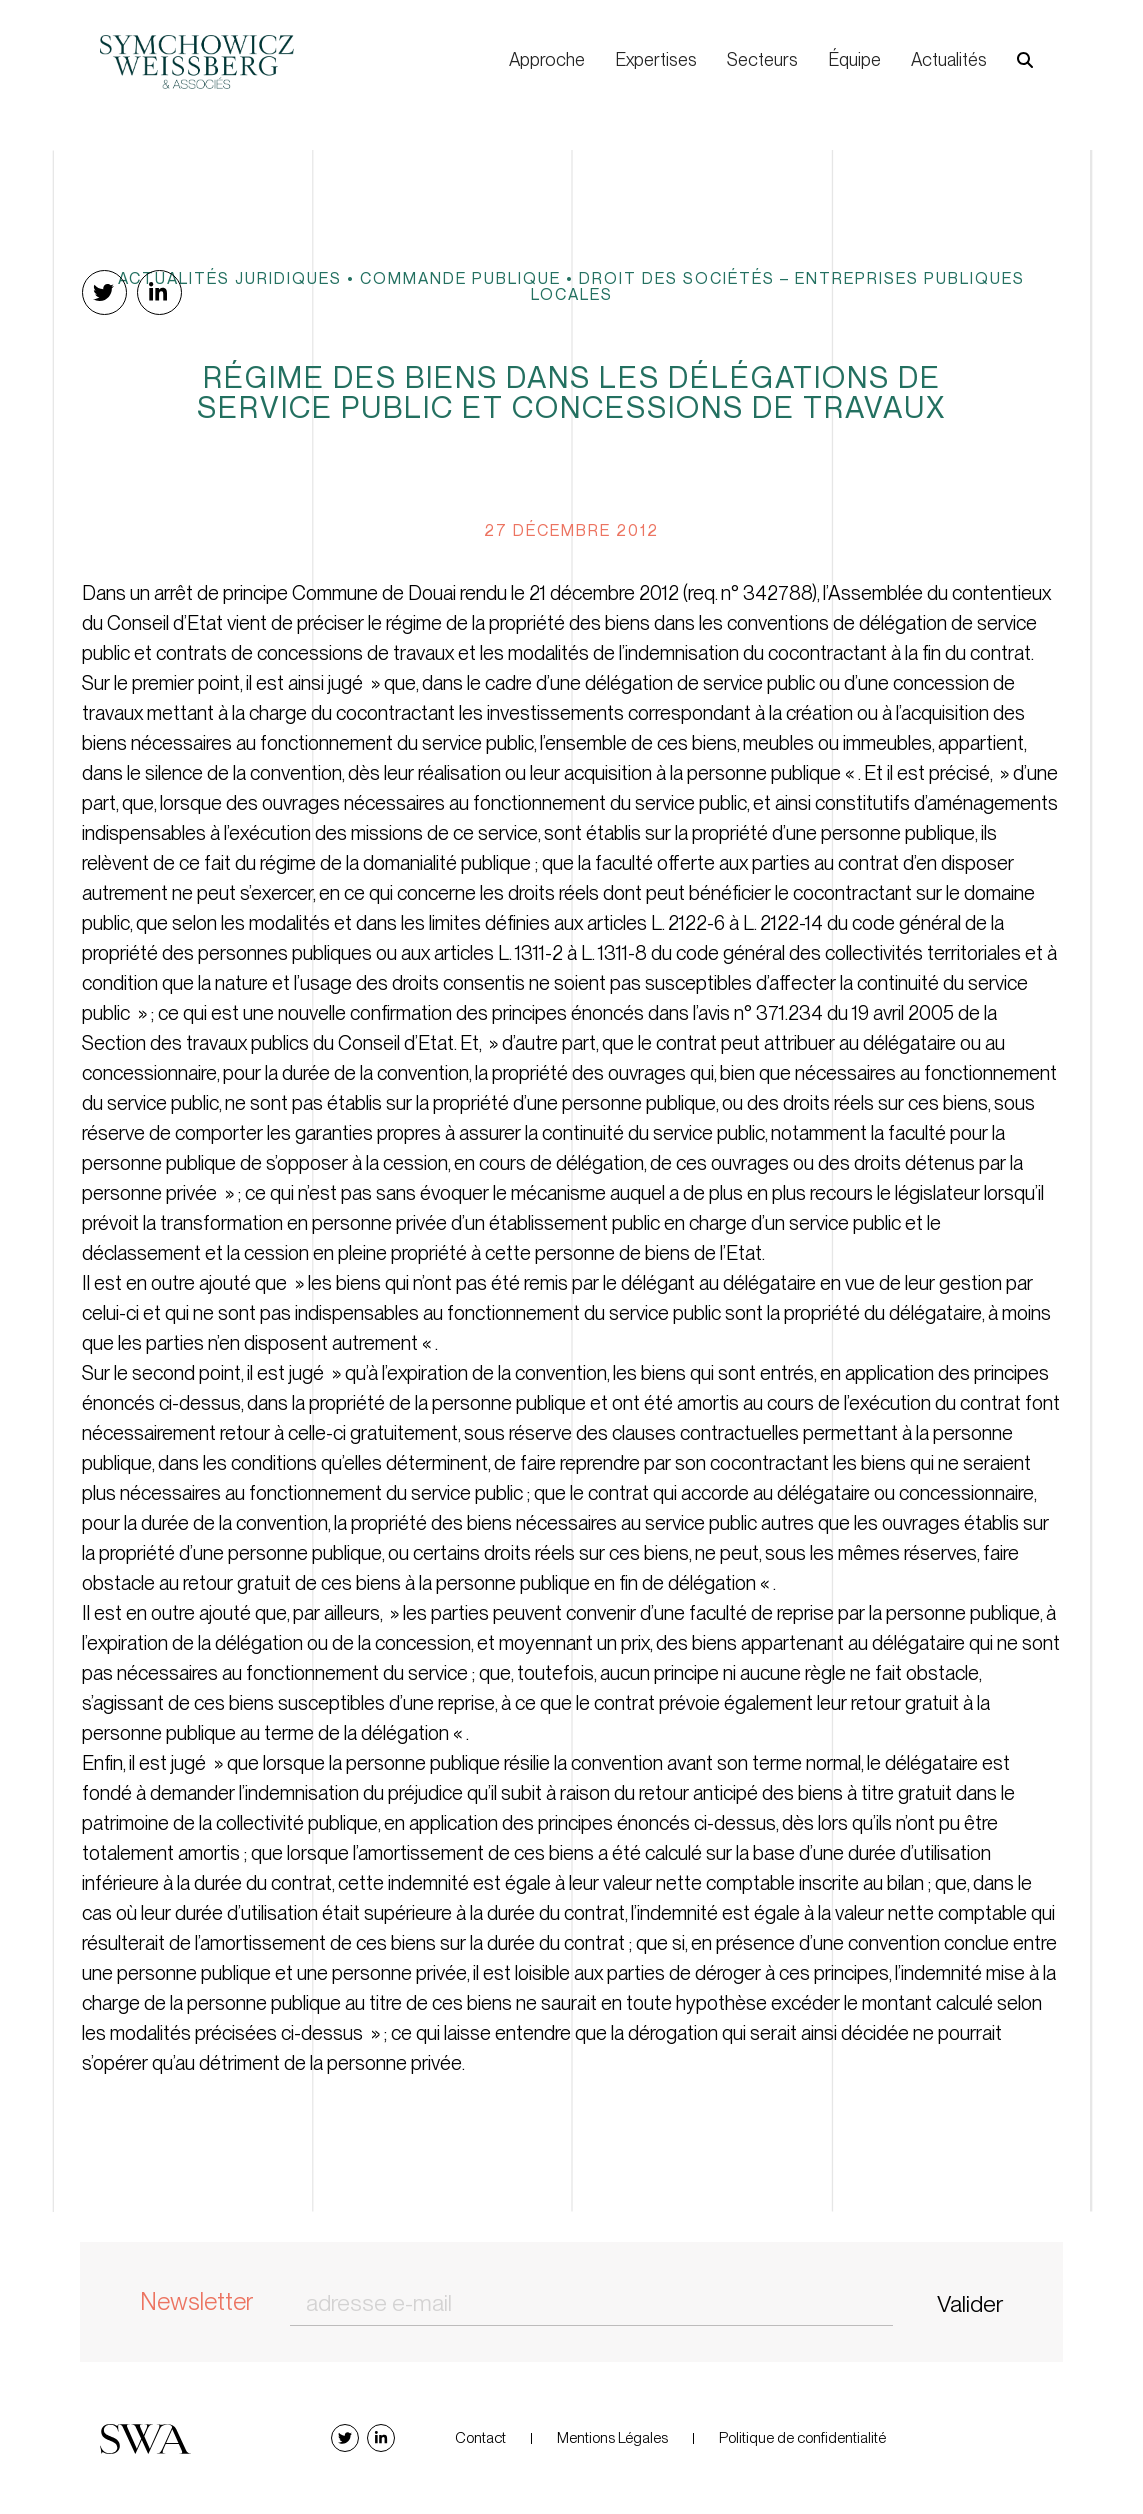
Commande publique (460, 278)
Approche (547, 59)
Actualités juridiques (230, 278)
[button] (1025, 61)
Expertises (656, 59)
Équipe (854, 59)
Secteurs (762, 59)
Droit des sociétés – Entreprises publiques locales (778, 286)
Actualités (949, 59)
